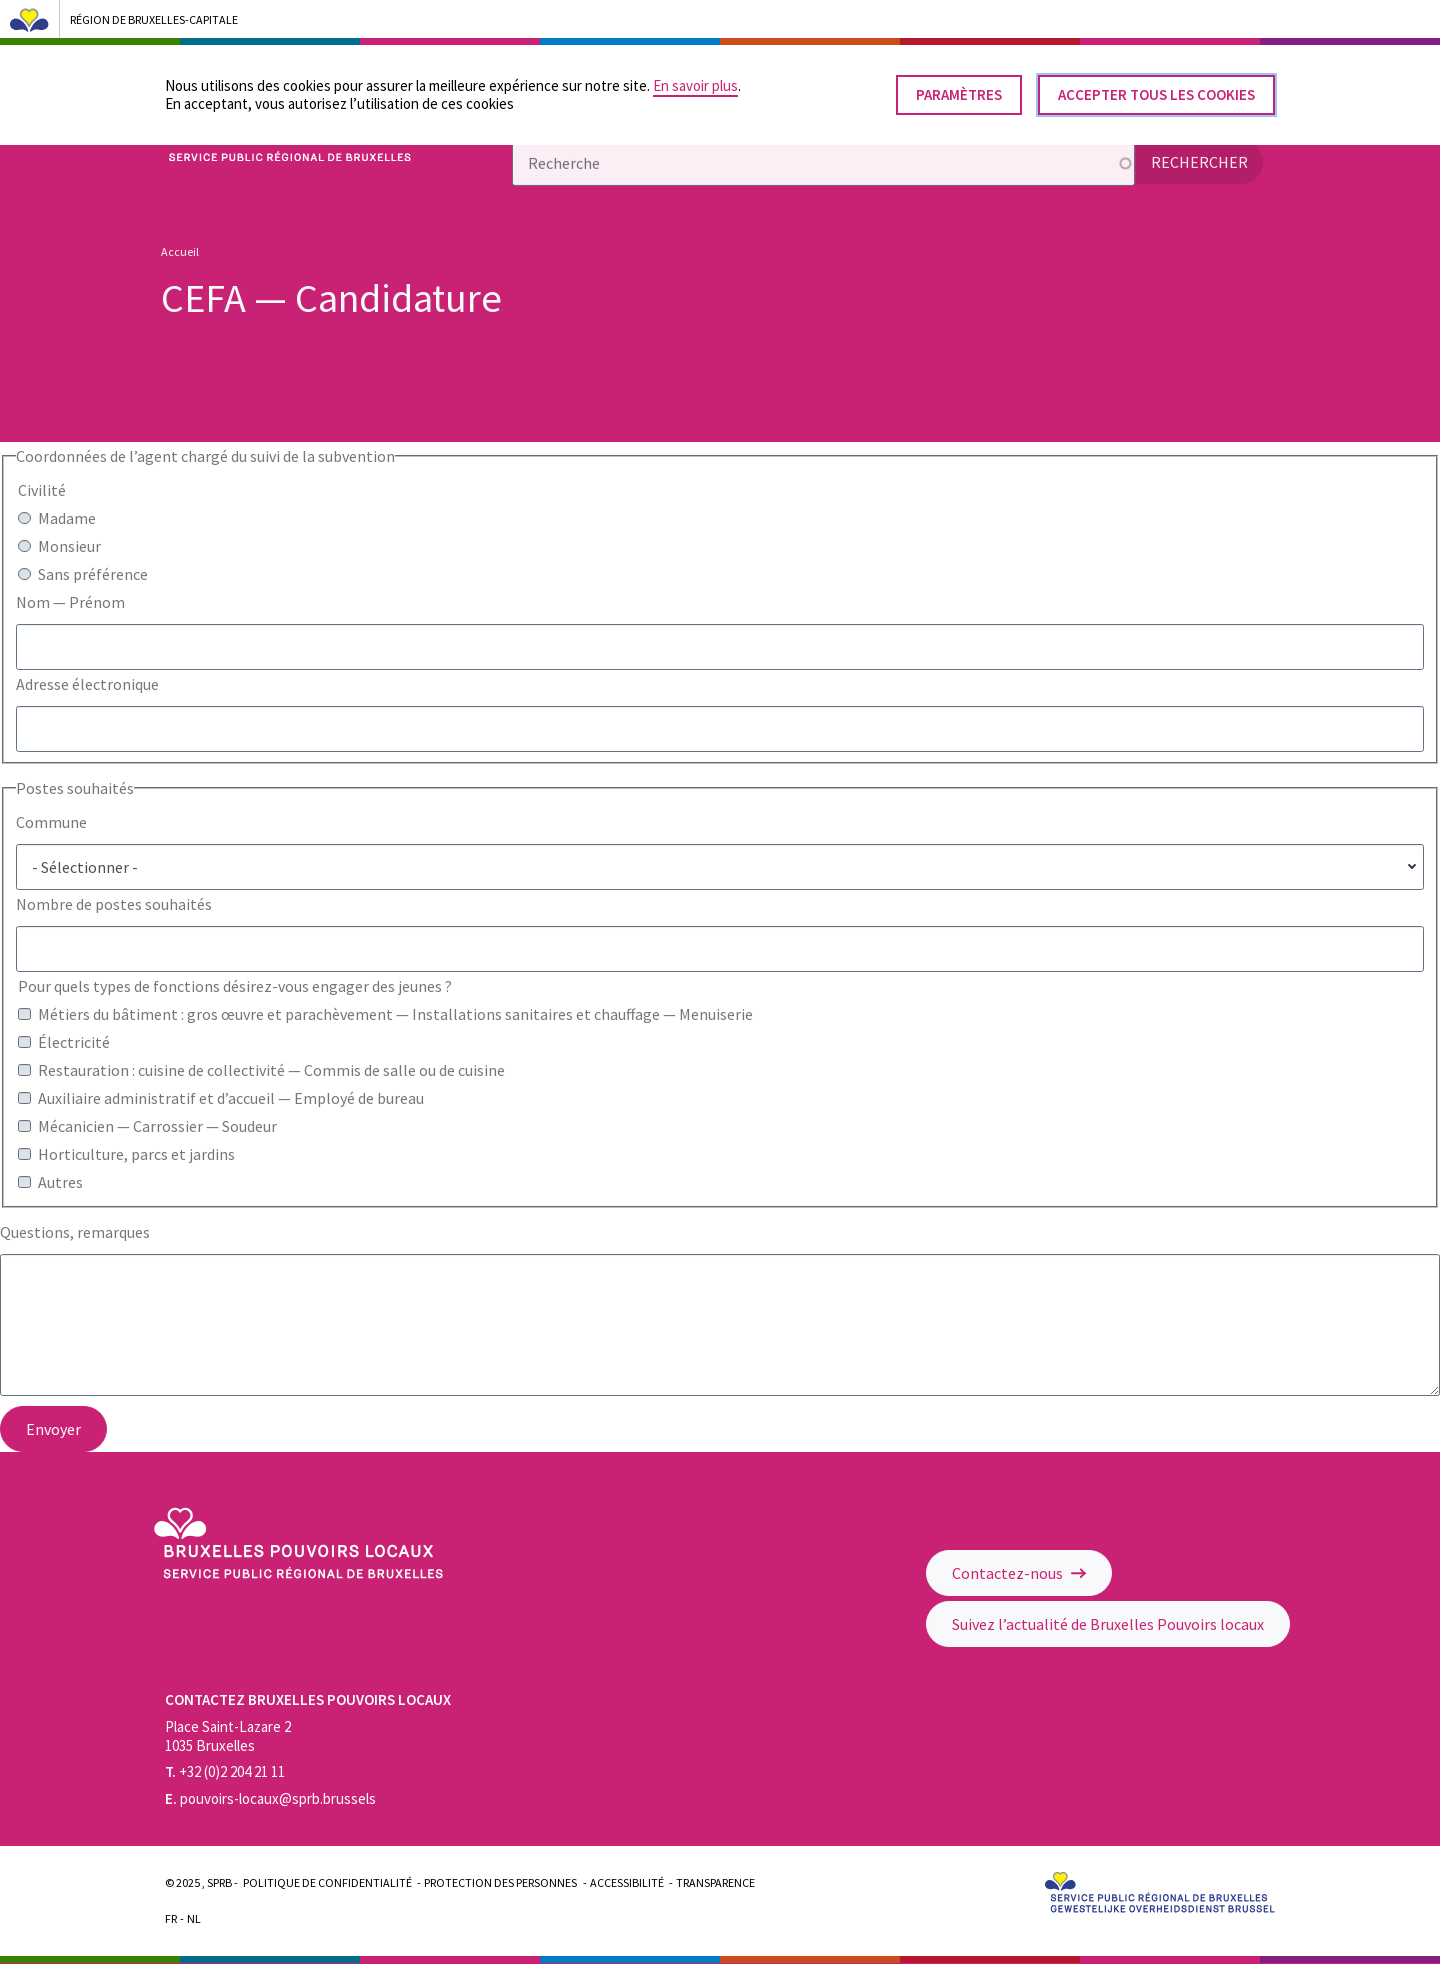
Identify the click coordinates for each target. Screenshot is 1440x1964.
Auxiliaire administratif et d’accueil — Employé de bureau (231, 1098)
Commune (51, 822)
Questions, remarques (75, 1232)
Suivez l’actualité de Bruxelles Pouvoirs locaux (1108, 1624)
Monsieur (69, 546)
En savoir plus (695, 76)
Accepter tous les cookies (1156, 85)
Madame (67, 518)
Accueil (180, 251)
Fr (171, 1918)
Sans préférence (93, 574)
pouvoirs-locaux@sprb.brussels (270, 1798)
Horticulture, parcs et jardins (136, 1154)
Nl (194, 1918)
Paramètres (959, 85)
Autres (60, 1182)
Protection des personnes (500, 1882)
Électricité (74, 1042)
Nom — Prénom (70, 602)
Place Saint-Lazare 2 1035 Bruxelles (228, 1736)
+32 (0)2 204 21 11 (225, 1771)
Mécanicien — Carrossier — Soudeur (157, 1126)
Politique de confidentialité (327, 1882)
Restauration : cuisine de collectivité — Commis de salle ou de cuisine (271, 1070)
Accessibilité (627, 1882)
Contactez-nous (1019, 1573)
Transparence (715, 1882)
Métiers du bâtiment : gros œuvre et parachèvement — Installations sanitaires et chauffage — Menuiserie (395, 1014)
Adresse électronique (87, 684)
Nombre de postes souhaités (114, 904)
